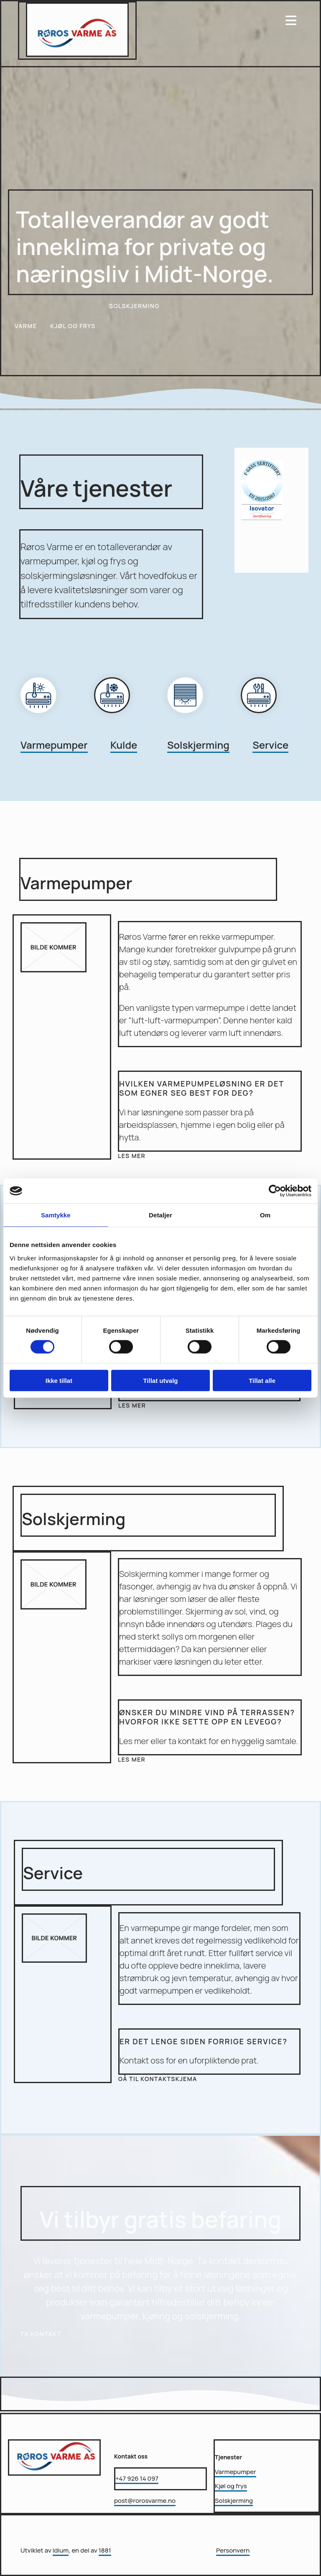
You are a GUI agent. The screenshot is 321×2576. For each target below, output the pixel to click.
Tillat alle (262, 1380)
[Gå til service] (269, 724)
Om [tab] (265, 1215)
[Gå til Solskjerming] (195, 724)
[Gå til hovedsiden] (77, 54)
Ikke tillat (59, 1380)
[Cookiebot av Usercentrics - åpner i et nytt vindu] (274, 1191)
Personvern (233, 2550)
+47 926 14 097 (136, 2478)
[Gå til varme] (49, 724)
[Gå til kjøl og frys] (122, 724)
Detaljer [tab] (160, 1215)
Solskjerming (198, 745)
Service (270, 745)
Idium (61, 2550)
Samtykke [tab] (56, 1215)
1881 (105, 2550)
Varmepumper (54, 745)
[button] (26, 324)
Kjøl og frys (231, 2486)
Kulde (123, 745)
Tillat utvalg (160, 1380)
